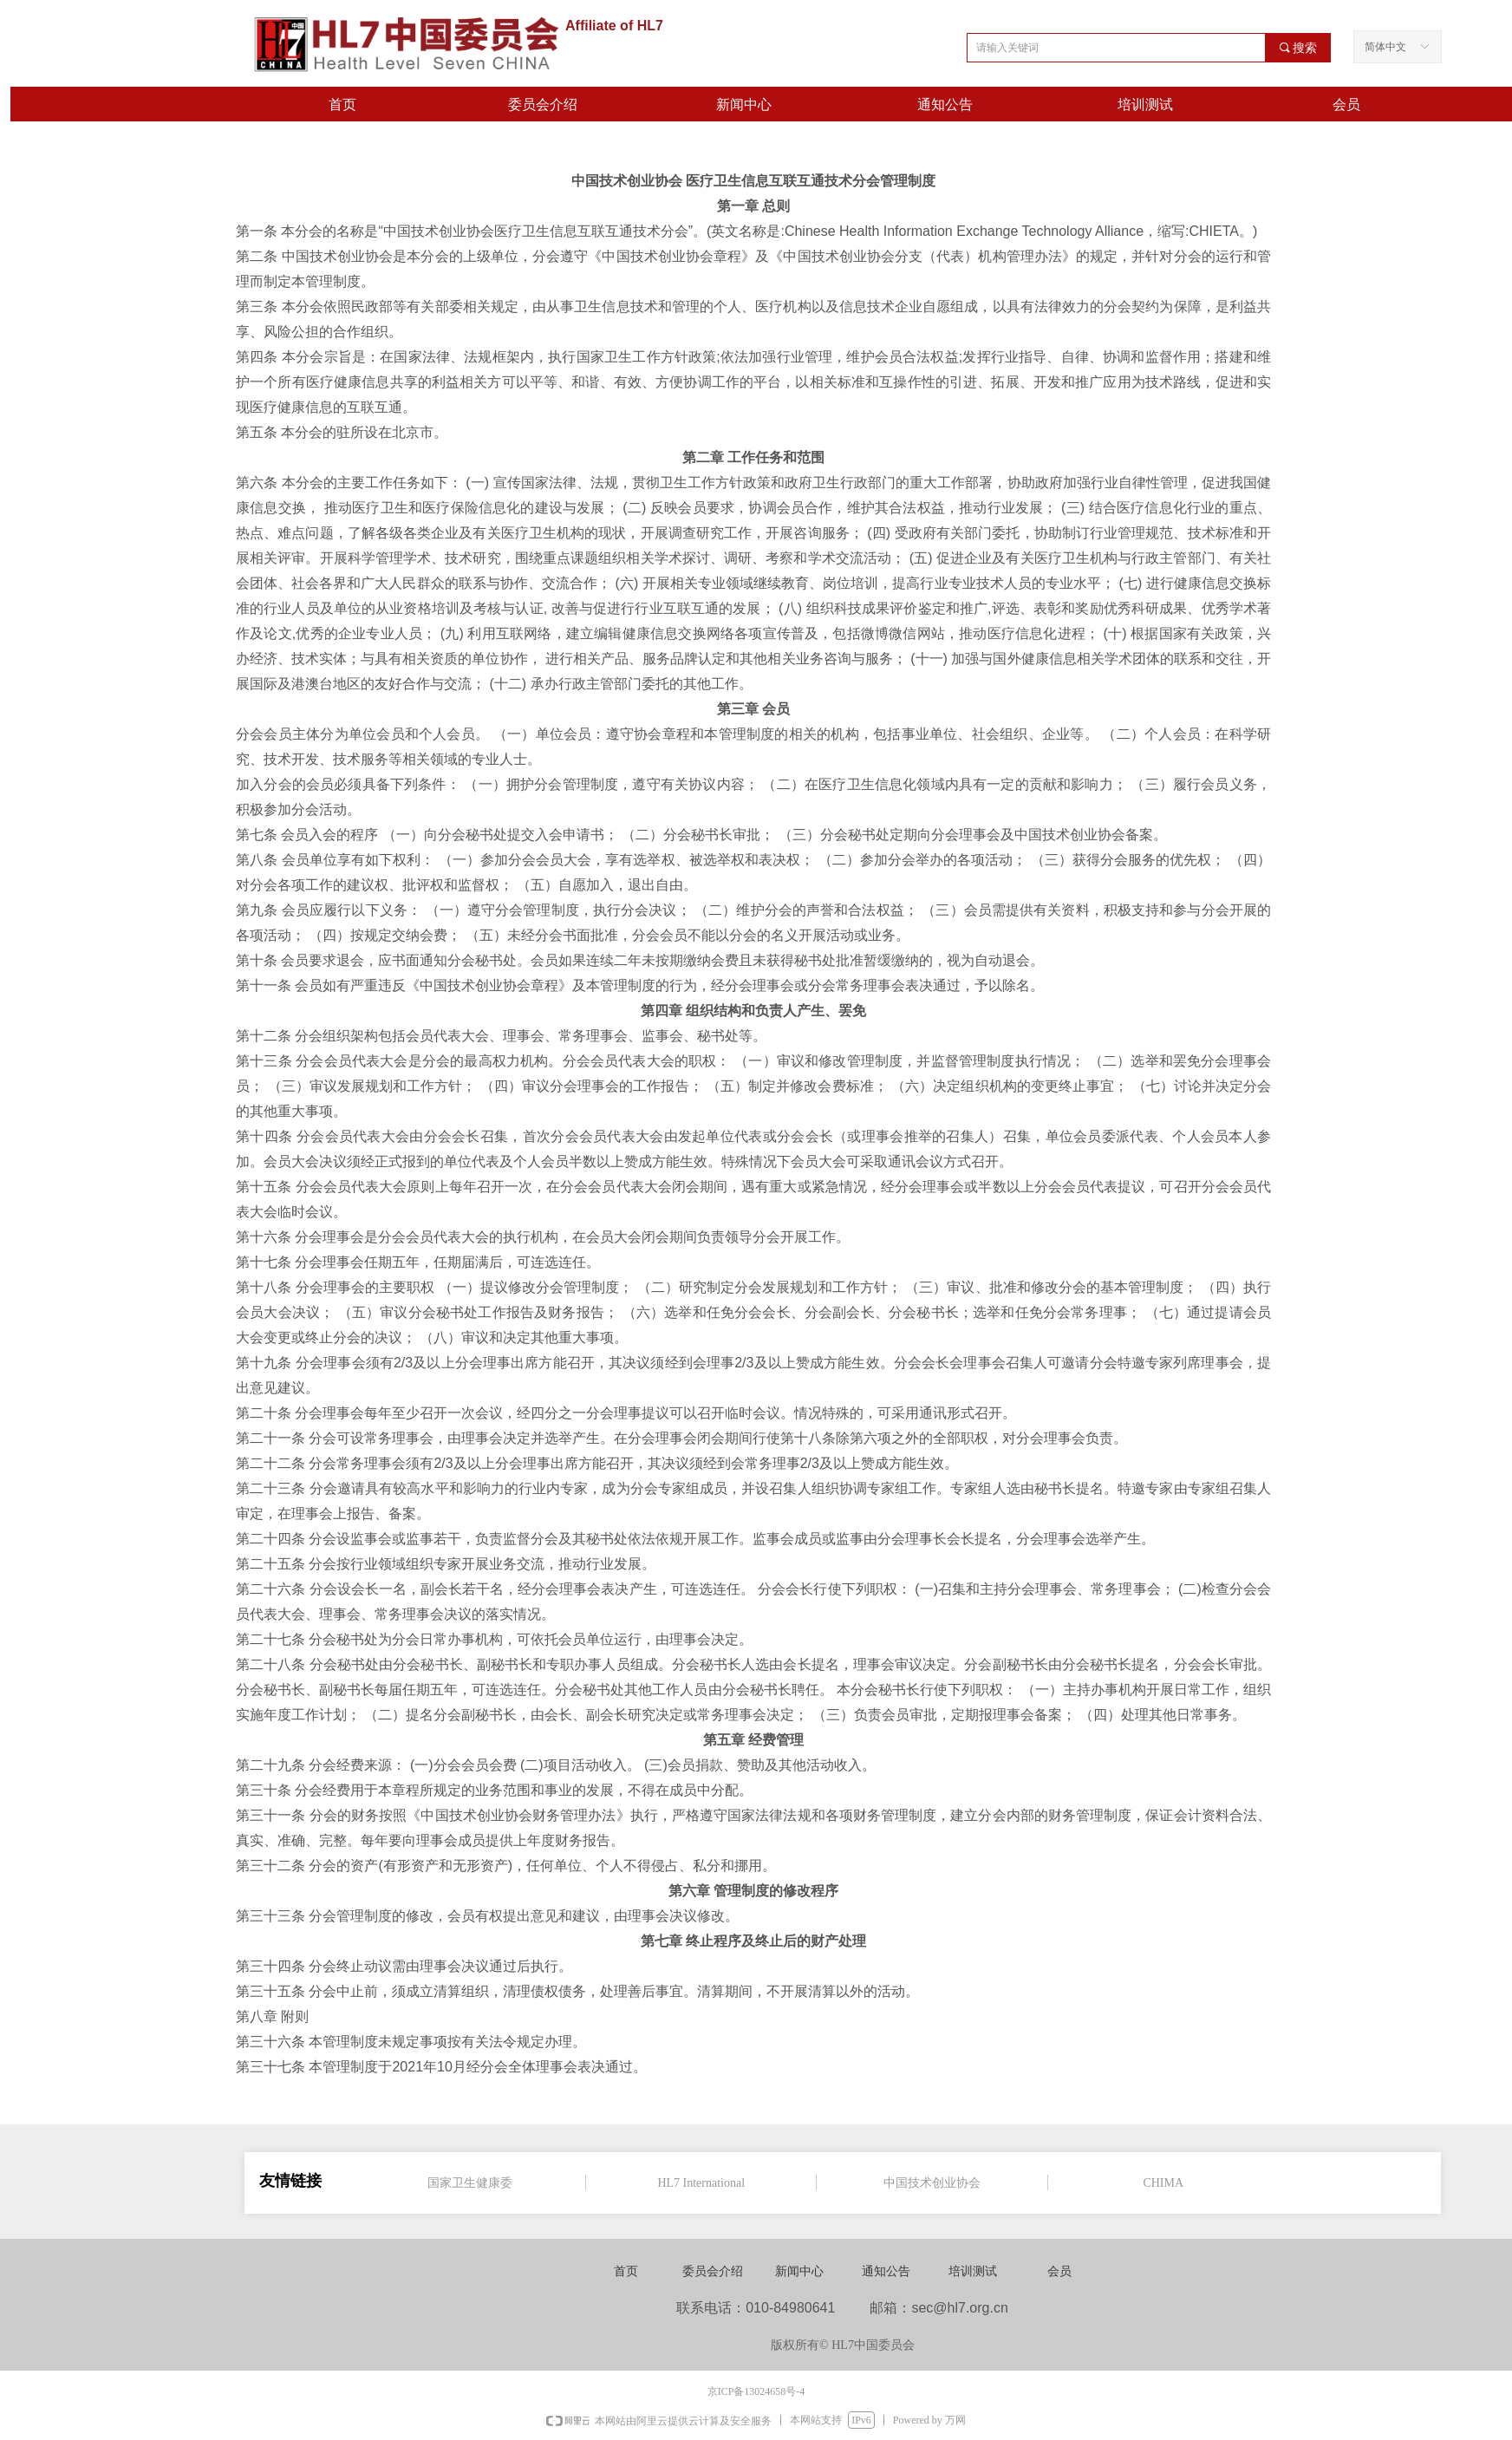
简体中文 (1385, 47)
